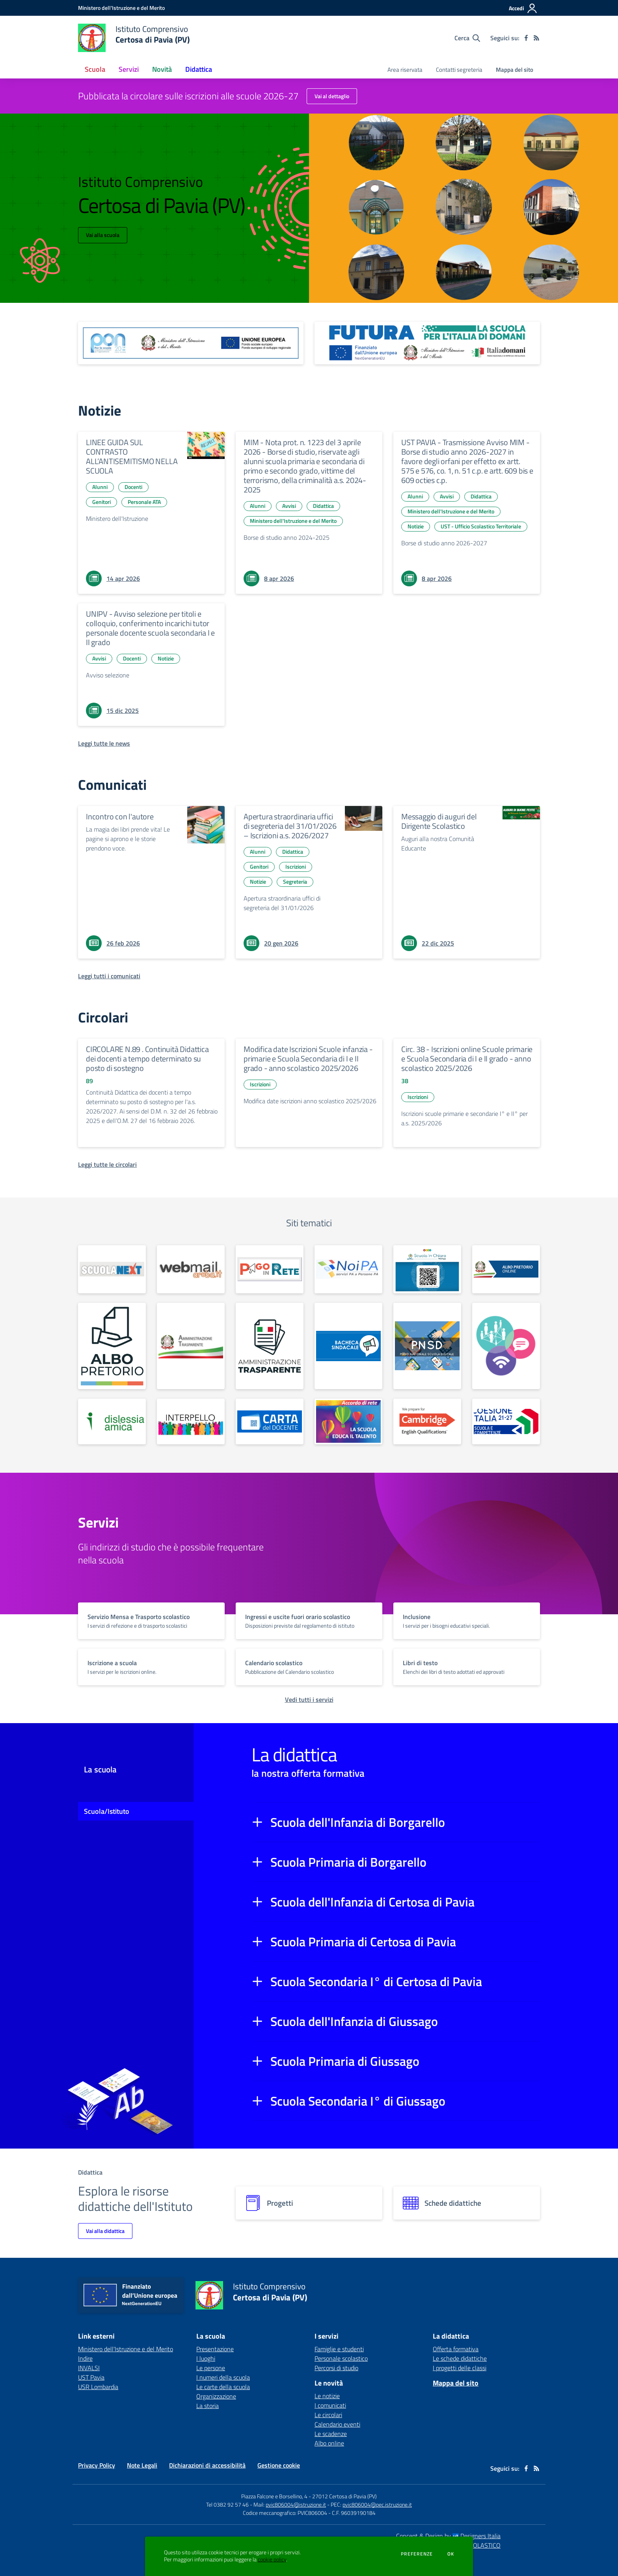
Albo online (329, 2443)
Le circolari (328, 2414)
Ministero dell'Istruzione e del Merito (293, 521)
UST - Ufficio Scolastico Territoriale (481, 526)
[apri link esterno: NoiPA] (348, 1269)
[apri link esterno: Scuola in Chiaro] (427, 1269)
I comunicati (330, 2405)
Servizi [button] (129, 69)
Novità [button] (162, 69)
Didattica (323, 506)
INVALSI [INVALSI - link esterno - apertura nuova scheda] (89, 2368)
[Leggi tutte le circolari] (107, 1164)
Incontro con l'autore (120, 816)
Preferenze (417, 2554)
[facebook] (526, 37)
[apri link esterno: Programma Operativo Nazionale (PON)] (191, 343)
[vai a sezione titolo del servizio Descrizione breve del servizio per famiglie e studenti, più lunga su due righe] (151, 1620)
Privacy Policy (96, 2465)
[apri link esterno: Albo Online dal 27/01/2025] (112, 1346)
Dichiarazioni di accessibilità (207, 2465)
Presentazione (215, 2349)
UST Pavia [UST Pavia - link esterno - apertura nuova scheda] (91, 2377)
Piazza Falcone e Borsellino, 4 (275, 2496)
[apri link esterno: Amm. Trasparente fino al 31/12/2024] (190, 1346)
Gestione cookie (278, 2465)
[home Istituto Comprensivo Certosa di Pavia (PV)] (134, 38)
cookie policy (272, 2559)
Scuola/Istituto (106, 1811)
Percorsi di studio (336, 2368)
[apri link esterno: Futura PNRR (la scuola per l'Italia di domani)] (427, 343)
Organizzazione (216, 2396)
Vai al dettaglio (332, 96)
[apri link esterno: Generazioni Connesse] (506, 1346)
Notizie (416, 526)
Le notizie (327, 2396)
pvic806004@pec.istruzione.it (377, 2504)
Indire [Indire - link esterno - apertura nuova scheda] (85, 2358)
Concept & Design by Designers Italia (448, 2536)
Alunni (100, 487)
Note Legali (142, 2465)
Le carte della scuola (223, 2386)
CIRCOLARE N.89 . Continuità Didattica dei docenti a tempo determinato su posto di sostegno (147, 1058)
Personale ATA (144, 502)
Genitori (101, 502)
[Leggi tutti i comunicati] (109, 976)
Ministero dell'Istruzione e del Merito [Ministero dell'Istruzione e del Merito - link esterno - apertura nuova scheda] (125, 2349)
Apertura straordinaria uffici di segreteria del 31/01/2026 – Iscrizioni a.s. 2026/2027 (290, 825)
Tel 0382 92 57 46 (227, 2504)
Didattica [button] (198, 69)
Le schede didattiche (460, 2358)
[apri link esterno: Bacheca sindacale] (348, 1346)
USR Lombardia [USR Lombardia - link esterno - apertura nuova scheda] (98, 2386)
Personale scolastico (341, 2358)
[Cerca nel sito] (467, 38)
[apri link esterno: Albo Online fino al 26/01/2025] (506, 1269)
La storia (207, 2405)
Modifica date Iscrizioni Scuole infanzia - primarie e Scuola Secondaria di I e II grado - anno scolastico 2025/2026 (308, 1058)
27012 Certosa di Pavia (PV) (344, 2496)
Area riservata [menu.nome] (405, 69)
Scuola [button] (95, 69)
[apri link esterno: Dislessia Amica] (112, 1421)
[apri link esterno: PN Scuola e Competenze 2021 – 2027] (506, 1421)
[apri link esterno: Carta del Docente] (269, 1421)
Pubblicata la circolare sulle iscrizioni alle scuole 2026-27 (188, 96)
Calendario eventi (337, 2424)
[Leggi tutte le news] (104, 743)
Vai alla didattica (105, 2231)
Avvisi (289, 506)
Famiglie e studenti (339, 2349)
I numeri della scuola (223, 2377)
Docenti (133, 487)
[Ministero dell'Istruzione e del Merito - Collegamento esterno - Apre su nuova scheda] (121, 8)
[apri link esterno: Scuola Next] (112, 1269)
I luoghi (205, 2358)
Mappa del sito (514, 69)
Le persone (210, 2368)
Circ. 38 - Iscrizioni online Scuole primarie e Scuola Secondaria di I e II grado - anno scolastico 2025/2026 (466, 1058)
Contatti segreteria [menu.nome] (459, 69)
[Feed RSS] (536, 37)
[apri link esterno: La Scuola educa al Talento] (348, 1421)
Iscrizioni (295, 866)
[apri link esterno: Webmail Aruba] (190, 1269)
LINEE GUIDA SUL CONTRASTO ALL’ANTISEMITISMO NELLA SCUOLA (131, 456)
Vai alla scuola (102, 235)
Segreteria (295, 881)
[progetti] (309, 2203)
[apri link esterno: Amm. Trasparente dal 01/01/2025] (269, 1346)
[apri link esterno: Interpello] (190, 1421)
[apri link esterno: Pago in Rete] (269, 1269)
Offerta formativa (455, 2349)
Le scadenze (331, 2433)
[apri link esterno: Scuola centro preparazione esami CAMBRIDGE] (427, 1421)
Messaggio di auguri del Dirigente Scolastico (439, 821)
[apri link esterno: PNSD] (427, 1346)
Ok (450, 2554)
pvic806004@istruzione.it (296, 2504)
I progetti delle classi (459, 2368)
